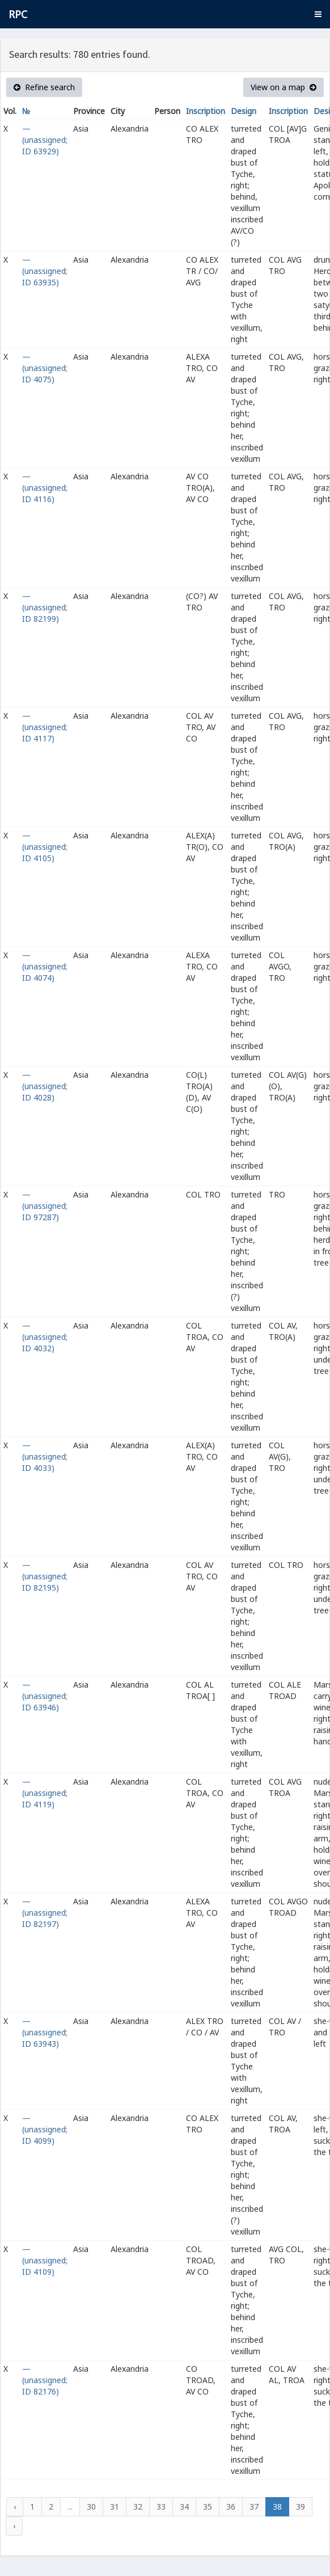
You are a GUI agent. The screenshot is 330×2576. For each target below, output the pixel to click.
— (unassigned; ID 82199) (44, 607)
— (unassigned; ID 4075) (44, 368)
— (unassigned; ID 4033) (44, 1456)
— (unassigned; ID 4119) (44, 1793)
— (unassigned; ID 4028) (44, 1086)
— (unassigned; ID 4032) (44, 1337)
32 (137, 2506)
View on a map (283, 87)
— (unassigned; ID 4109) (44, 2260)
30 (91, 2506)
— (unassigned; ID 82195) (44, 1576)
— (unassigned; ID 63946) (44, 1696)
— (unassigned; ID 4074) (44, 966)
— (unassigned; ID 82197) (44, 1912)
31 (114, 2506)
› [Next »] (14, 2525)
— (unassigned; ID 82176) (44, 2380)
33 (161, 2506)
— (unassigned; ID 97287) (44, 1205)
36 (230, 2506)
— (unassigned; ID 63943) (44, 2032)
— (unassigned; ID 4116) (44, 487)
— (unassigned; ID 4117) (44, 727)
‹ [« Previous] (15, 2506)
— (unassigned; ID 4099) (44, 2129)
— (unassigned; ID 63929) (44, 140)
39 (300, 2506)
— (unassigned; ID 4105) (44, 846)
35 (207, 2506)
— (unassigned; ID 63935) (44, 271)
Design (243, 111)
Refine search (44, 87)
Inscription (205, 111)
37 (254, 2506)
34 (184, 2506)
